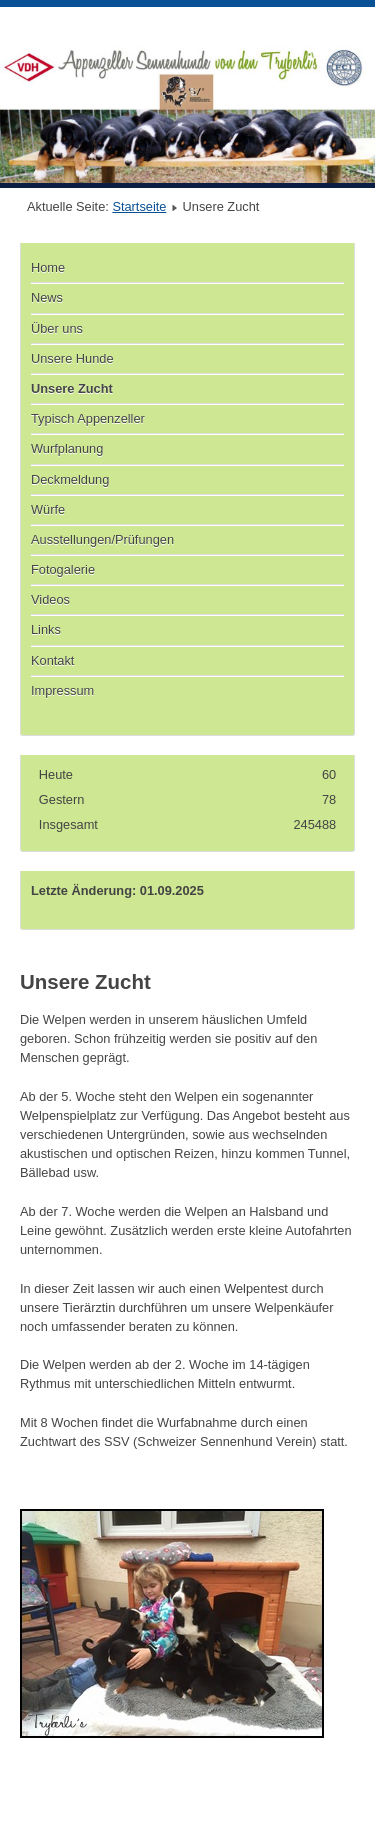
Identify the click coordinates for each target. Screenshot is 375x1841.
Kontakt (52, 660)
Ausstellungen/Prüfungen (102, 539)
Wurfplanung (67, 448)
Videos (50, 599)
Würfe (48, 509)
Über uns (57, 328)
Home (48, 267)
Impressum (62, 690)
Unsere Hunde (72, 358)
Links (46, 629)
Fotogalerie (63, 569)
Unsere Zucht (72, 388)
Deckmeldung (70, 479)
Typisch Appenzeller (88, 418)
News (47, 297)
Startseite (139, 206)
